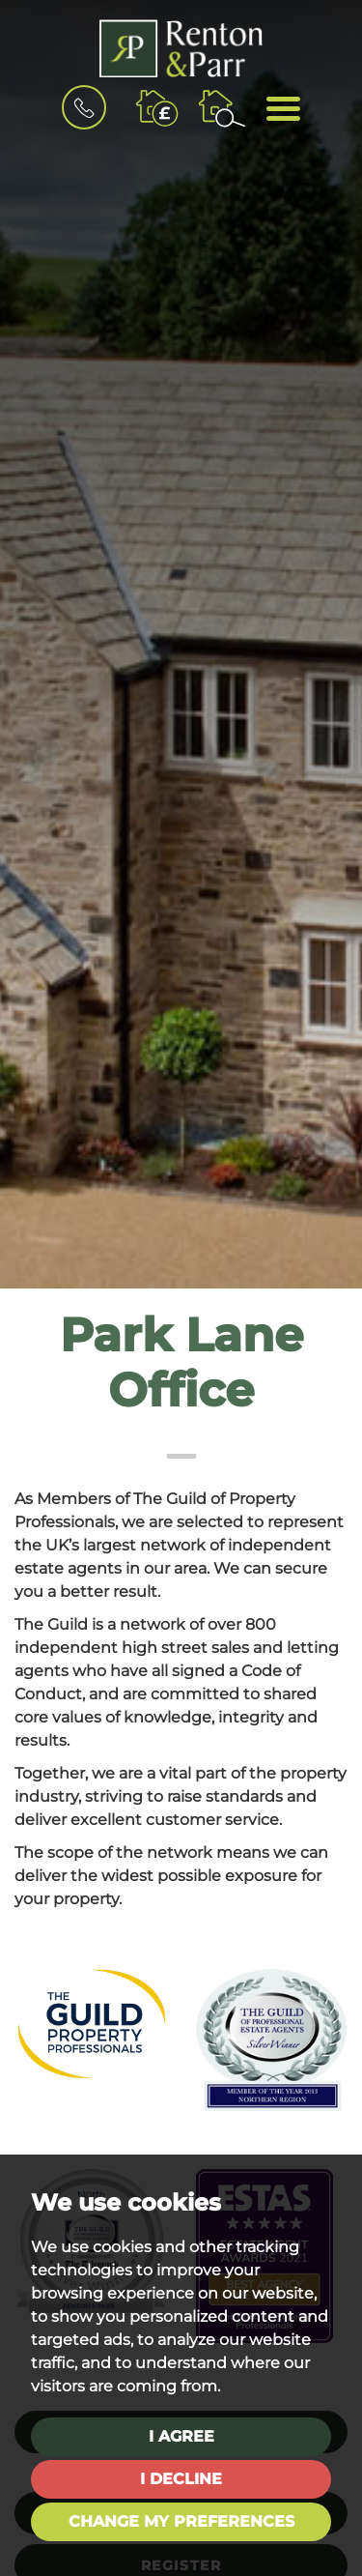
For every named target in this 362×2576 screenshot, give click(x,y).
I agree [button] (181, 2436)
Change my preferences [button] (181, 2521)
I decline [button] (181, 2479)
